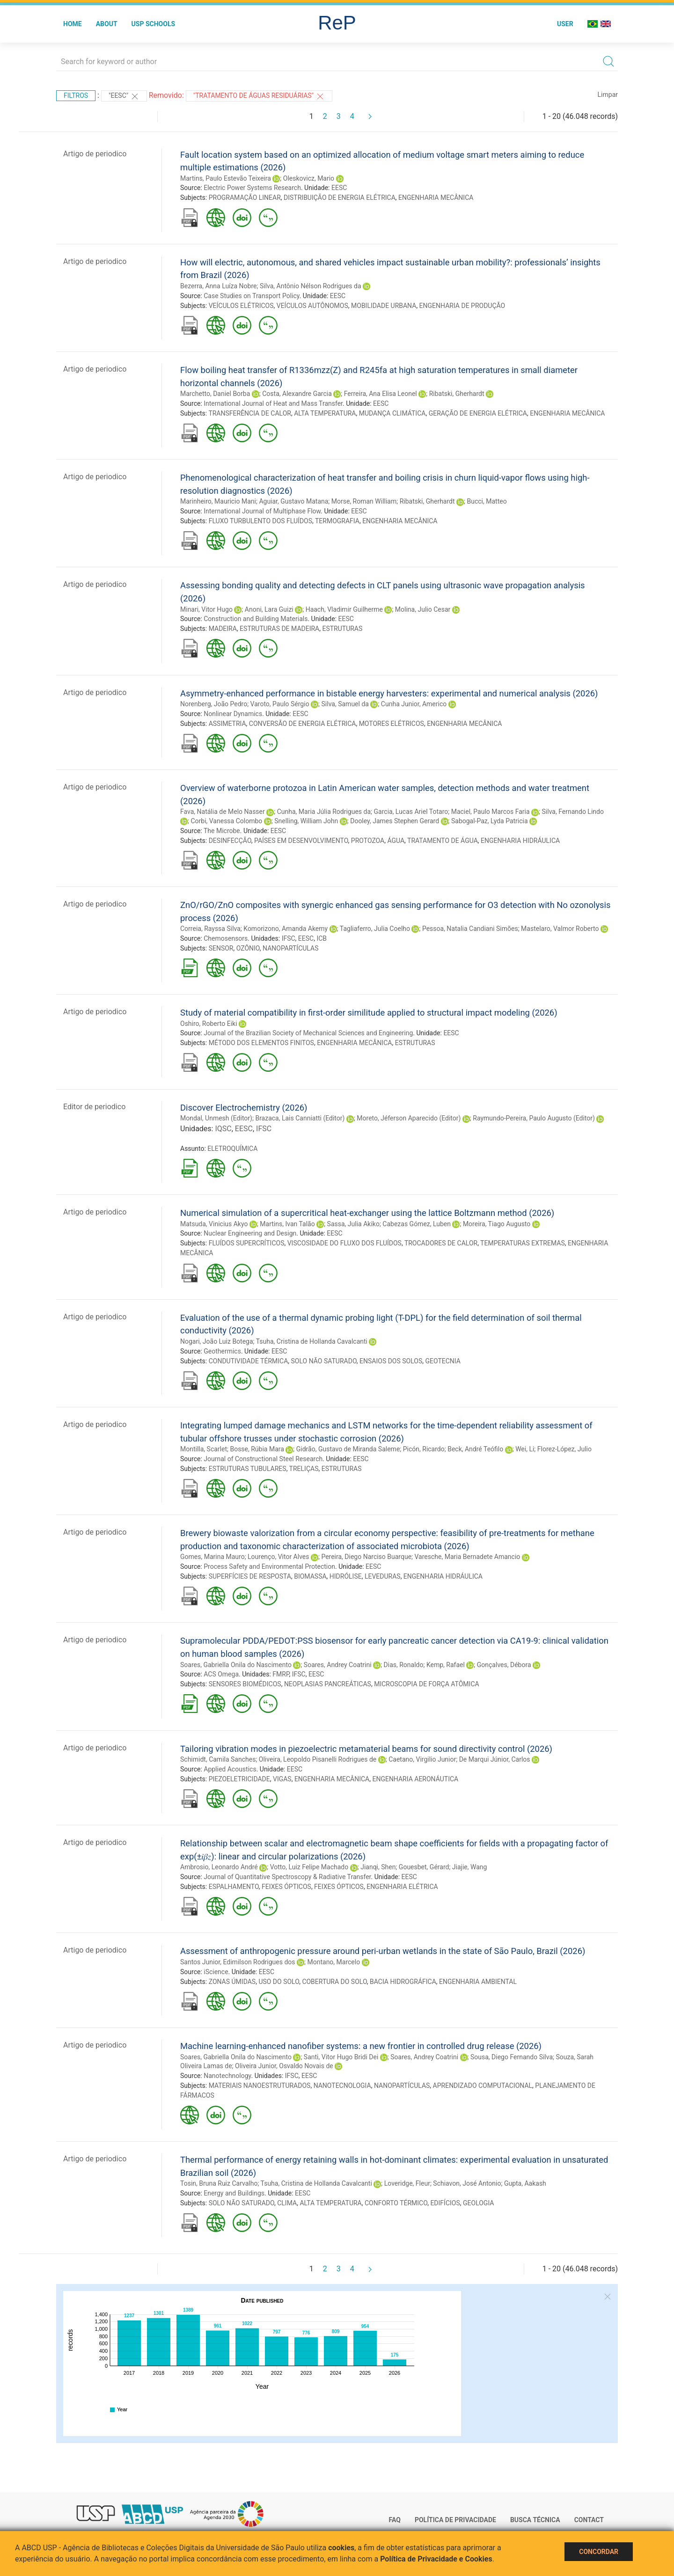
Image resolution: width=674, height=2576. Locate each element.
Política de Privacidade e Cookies (436, 2558)
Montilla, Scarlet (203, 1449)
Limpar (608, 94)
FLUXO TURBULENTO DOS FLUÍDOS (260, 521)
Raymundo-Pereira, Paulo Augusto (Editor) (534, 1118)
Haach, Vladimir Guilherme (344, 609)
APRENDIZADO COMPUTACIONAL (483, 2085)
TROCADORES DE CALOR (440, 1243)
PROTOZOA (367, 840)
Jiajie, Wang (469, 1867)
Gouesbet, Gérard (424, 1867)
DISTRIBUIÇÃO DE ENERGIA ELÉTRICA (340, 197)
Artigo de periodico (94, 153)
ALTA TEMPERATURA (325, 413)
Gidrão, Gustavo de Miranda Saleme (348, 1449)
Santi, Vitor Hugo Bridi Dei (341, 2057)
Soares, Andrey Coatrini (338, 1665)
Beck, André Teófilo (475, 1449)
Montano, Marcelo (334, 1962)
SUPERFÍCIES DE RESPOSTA (250, 1576)
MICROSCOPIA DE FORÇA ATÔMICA (426, 1684)
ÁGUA (395, 840)
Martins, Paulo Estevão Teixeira (225, 178)
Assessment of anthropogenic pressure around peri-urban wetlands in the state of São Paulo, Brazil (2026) (382, 1951)
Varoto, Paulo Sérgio (279, 704)
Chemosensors (226, 938)
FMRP (280, 1674)
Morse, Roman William (363, 501)
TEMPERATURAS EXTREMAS (522, 1243)
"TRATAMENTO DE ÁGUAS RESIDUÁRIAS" (259, 96)
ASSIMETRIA (227, 723)
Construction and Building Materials (256, 618)
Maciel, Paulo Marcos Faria (490, 811)
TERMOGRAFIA (337, 521)
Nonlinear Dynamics (233, 713)
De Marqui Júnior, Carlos (494, 1759)
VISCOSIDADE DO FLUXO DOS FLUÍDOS (344, 1243)
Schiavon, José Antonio (467, 2183)
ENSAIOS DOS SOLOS (390, 1361)
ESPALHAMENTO (234, 1886)
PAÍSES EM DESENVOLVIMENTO (301, 840)
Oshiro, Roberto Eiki (208, 1023)
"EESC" (124, 96)
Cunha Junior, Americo (414, 704)
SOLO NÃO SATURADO (324, 1361)
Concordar (598, 2551)
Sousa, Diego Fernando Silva (511, 2057)
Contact (589, 2520)
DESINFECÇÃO (230, 840)
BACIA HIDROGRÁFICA (403, 1981)
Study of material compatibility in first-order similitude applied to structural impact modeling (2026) (368, 1012)
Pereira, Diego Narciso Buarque (366, 1556)
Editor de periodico (94, 1106)
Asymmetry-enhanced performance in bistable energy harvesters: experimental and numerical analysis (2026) (389, 693)
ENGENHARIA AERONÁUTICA (415, 1779)
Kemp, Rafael (445, 1665)
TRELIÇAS (304, 1468)
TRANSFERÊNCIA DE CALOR (249, 413)
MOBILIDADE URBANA (383, 305)
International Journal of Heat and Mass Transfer (273, 403)
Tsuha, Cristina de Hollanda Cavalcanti (311, 1341)
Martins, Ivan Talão (287, 1224)
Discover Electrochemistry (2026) (244, 1107)
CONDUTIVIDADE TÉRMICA (248, 1361)
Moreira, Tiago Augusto (496, 1224)
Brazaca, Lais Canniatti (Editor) (299, 1118)
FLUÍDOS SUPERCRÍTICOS (247, 1243)
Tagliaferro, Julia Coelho (375, 928)
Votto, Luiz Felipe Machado (309, 1867)
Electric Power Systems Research (252, 187)
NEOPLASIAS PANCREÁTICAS (327, 1684)
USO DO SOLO (278, 1981)
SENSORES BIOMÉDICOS (245, 1684)
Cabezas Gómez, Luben (416, 1224)
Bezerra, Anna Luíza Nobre (218, 286)
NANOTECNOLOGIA (342, 2085)
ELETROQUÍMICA (232, 1148)
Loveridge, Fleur (407, 2183)
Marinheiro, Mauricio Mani (218, 501)
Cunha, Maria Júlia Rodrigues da (324, 811)
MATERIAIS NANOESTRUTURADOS (260, 2085)
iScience (216, 1972)
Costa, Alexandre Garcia (297, 393)
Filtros (76, 95)
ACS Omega (221, 1674)
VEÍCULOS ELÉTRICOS (241, 305)
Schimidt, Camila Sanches (218, 1759)
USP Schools (154, 24)
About (106, 24)
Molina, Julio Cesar (422, 609)
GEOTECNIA (443, 1361)
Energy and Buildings (234, 2193)
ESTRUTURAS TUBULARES (247, 1468)
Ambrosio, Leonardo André (219, 1867)
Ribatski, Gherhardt (456, 393)
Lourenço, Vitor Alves (278, 1556)
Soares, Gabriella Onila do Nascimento (236, 1665)
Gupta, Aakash (525, 2183)
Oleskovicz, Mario (308, 178)
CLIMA (287, 2203)
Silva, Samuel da (345, 704)
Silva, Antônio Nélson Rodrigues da (310, 286)
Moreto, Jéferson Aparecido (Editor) (409, 1118)
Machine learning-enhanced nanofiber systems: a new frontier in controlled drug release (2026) (361, 2046)
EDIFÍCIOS (445, 2203)
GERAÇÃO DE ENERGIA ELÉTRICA (478, 413)
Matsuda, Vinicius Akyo (214, 1224)
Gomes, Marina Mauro (212, 1556)
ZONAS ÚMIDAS (232, 1981)
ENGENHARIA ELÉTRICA (402, 1886)
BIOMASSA (310, 1576)
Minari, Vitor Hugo (206, 609)
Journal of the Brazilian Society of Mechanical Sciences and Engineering (308, 1033)
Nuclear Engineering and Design (250, 1233)
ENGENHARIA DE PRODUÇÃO (462, 305)
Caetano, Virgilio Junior (422, 1759)
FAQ (395, 2520)
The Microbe (222, 830)
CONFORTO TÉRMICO (396, 2203)
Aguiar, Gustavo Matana (293, 501)
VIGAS (282, 1779)
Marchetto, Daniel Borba (215, 393)
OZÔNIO (248, 948)
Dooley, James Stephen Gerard (394, 821)
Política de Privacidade (455, 2520)
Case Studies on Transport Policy (251, 296)
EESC (339, 187)
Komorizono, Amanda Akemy (285, 928)
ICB (321, 938)
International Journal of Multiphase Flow (262, 511)
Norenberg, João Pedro (213, 704)
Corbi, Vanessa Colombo (226, 821)
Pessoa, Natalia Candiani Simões (470, 928)
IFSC (288, 938)
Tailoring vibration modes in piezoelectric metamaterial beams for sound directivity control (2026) (366, 1749)
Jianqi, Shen (378, 1867)
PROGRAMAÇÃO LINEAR (245, 197)
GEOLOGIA (478, 2203)
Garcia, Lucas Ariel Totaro (411, 811)
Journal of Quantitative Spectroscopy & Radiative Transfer (287, 1877)
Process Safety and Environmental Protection (269, 1566)
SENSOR (221, 948)
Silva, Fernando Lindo (573, 811)
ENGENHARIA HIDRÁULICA (520, 840)
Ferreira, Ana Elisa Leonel (380, 393)
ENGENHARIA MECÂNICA (435, 197)
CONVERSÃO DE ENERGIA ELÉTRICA (302, 723)
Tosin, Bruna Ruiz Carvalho (218, 2183)
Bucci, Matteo (486, 501)
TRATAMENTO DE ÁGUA (442, 840)
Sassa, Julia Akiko (353, 1224)
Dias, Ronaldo (404, 1665)
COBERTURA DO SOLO (334, 1981)
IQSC (223, 1128)
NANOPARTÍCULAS (290, 948)
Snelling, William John (306, 821)
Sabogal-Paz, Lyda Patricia (489, 821)
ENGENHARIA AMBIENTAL (478, 1981)
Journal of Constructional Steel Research (263, 1459)
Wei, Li (524, 1449)
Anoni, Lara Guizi (269, 609)
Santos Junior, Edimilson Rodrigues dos (237, 1962)
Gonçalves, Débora (504, 1665)
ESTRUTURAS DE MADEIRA (279, 628)
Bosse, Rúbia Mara (257, 1449)
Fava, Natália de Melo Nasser (222, 811)
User (565, 24)
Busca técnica (535, 2520)
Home (72, 24)
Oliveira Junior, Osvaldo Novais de (284, 2066)
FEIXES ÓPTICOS (286, 1886)
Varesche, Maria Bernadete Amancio (467, 1556)
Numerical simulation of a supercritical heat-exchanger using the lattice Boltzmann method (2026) (367, 1213)
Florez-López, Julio (564, 1449)
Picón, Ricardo (424, 1449)
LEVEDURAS (383, 1576)
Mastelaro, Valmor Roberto (560, 928)
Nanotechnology (227, 2075)
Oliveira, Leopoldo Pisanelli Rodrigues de (317, 1759)
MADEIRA (223, 628)
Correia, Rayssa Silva (210, 928)
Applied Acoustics (230, 1769)
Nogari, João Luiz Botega (216, 1341)
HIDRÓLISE (346, 1576)
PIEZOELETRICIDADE (239, 1779)
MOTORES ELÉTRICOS (391, 723)
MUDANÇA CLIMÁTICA (392, 413)
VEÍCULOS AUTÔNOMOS (312, 305)
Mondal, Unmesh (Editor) (216, 1118)
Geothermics (222, 1351)
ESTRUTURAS (342, 628)
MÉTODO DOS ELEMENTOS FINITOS (261, 1042)
